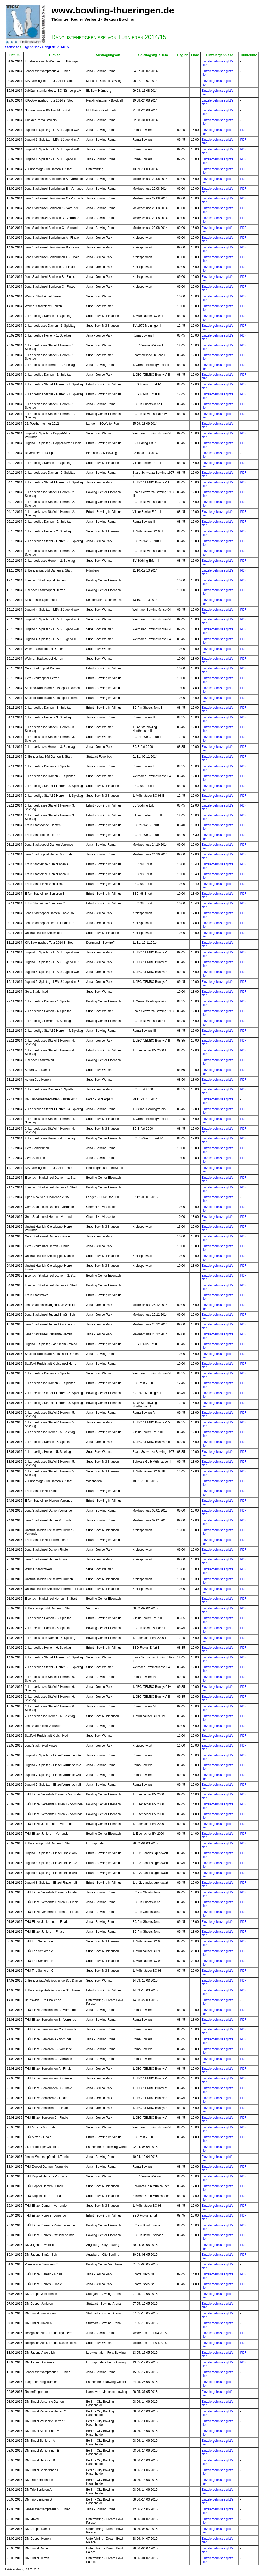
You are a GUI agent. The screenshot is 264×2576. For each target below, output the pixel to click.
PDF (243, 130)
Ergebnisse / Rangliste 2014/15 (46, 47)
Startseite (12, 47)
